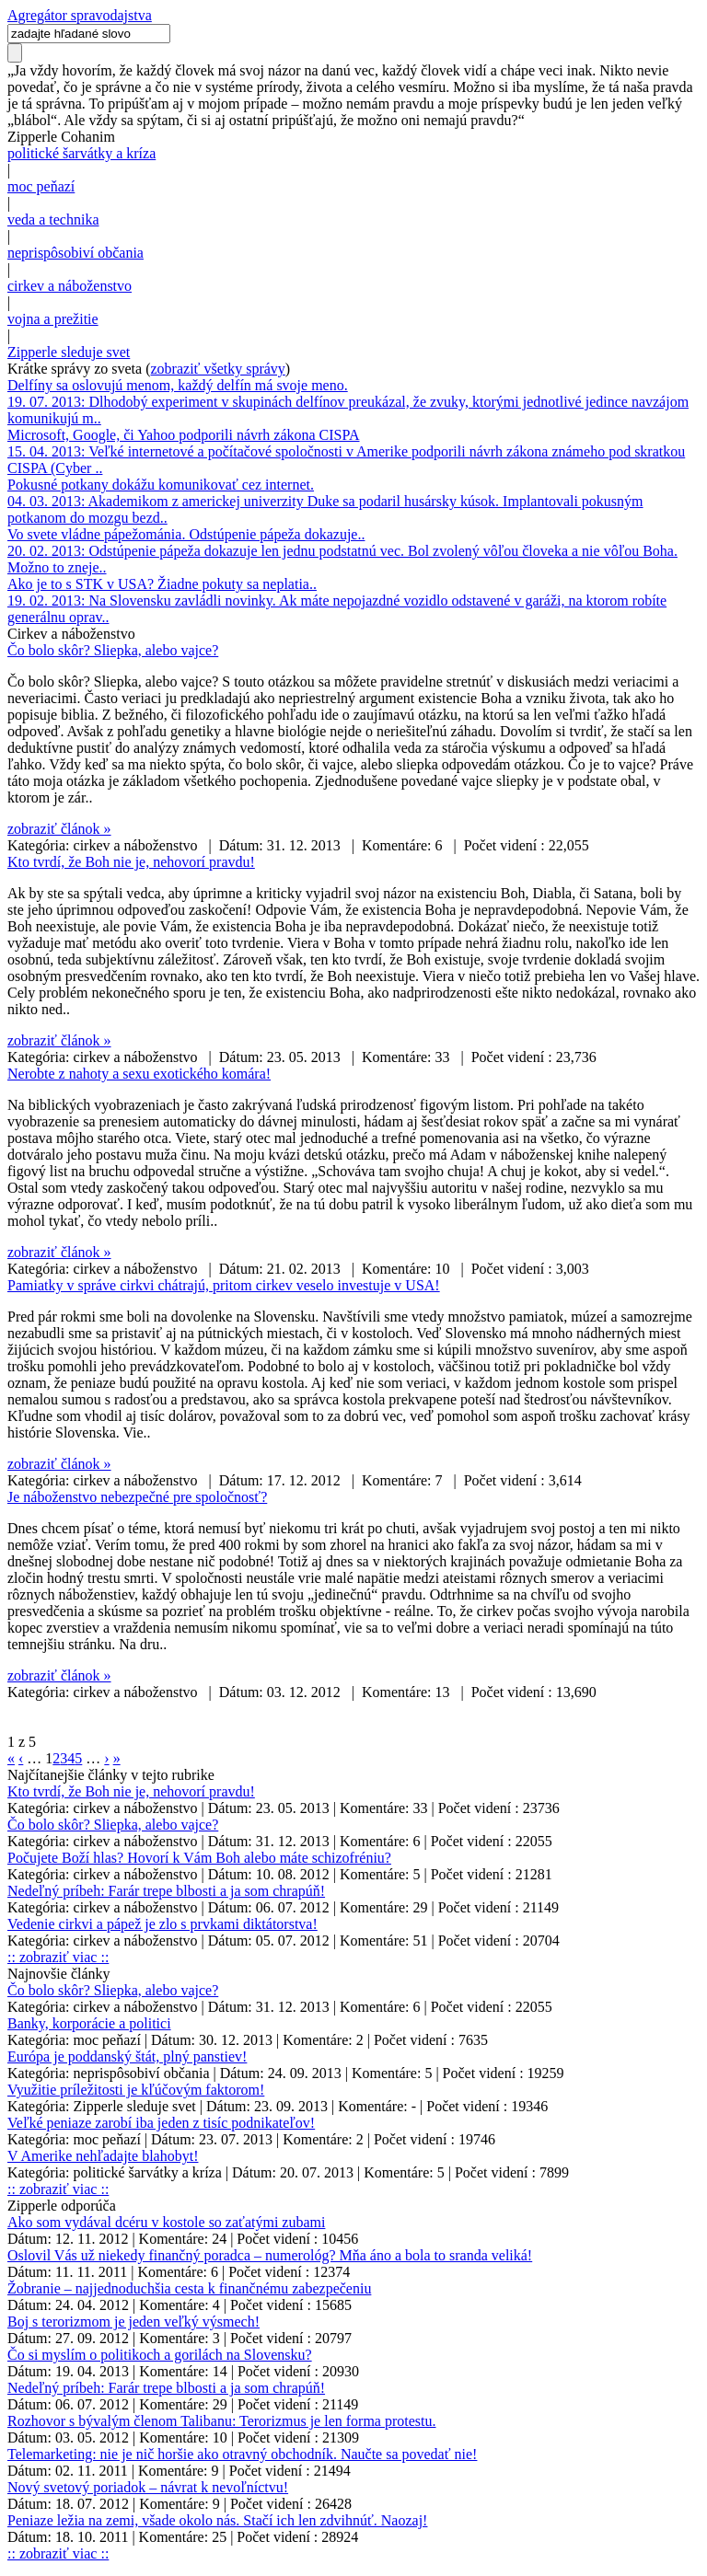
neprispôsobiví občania (75, 252)
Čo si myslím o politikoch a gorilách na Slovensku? (159, 2354)
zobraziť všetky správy (218, 368)
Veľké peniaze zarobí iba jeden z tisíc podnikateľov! (161, 2123)
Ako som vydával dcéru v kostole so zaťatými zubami (166, 2222)
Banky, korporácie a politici (89, 2023)
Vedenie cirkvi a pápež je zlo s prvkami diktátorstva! (162, 1924)
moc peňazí (41, 186)
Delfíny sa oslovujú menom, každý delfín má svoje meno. (177, 385)
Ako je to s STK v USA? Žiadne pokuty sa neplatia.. (162, 584)
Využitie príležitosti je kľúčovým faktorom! (135, 2089)
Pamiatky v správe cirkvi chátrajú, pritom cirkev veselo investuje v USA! (223, 1285)
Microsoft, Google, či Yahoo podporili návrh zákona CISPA (183, 435)
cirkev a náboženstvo (69, 286)
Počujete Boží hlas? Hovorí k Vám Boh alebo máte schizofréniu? (199, 1858)
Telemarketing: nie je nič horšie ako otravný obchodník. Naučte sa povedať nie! (242, 2454)
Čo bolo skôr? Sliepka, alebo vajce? (112, 650)
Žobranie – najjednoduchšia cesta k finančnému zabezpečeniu (189, 2288)
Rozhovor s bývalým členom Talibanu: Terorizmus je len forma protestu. (221, 2421)
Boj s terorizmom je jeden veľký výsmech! (133, 2321)
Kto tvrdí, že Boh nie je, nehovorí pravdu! (131, 862)
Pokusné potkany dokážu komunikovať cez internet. (160, 484)
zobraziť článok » (59, 829)
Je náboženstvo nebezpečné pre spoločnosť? (137, 1497)
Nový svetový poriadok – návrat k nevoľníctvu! (147, 2487)
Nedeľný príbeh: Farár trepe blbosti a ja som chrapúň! (166, 1891)
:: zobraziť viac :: (58, 1957)
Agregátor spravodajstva (79, 15)
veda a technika (53, 219)
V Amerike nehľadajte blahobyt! (102, 2156)
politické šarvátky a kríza (81, 153)
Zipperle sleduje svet (68, 352)
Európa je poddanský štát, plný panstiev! (127, 2056)
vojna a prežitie (53, 319)
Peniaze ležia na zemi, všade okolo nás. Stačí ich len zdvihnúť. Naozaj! (217, 2520)
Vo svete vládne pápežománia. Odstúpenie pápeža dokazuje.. (186, 534)
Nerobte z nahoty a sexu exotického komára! (139, 1073)
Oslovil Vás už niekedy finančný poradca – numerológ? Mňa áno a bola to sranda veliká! (269, 2255)
